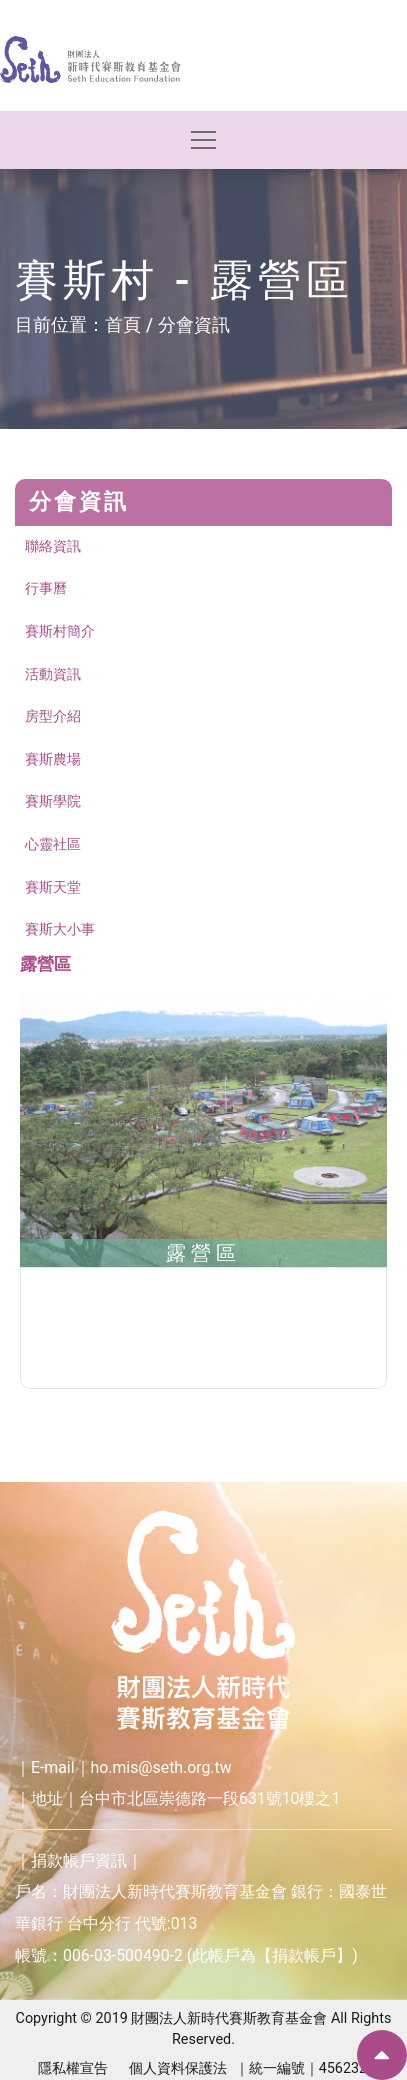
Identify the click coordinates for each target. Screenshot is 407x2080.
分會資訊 (194, 324)
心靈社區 (53, 844)
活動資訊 (53, 674)
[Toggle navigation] (203, 140)
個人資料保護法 (178, 2068)
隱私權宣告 (73, 2068)
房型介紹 (53, 716)
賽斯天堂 (53, 887)
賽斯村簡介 (60, 631)
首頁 (123, 324)
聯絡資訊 (53, 546)
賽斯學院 (53, 801)
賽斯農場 (53, 759)
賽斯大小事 (60, 929)
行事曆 (46, 588)
